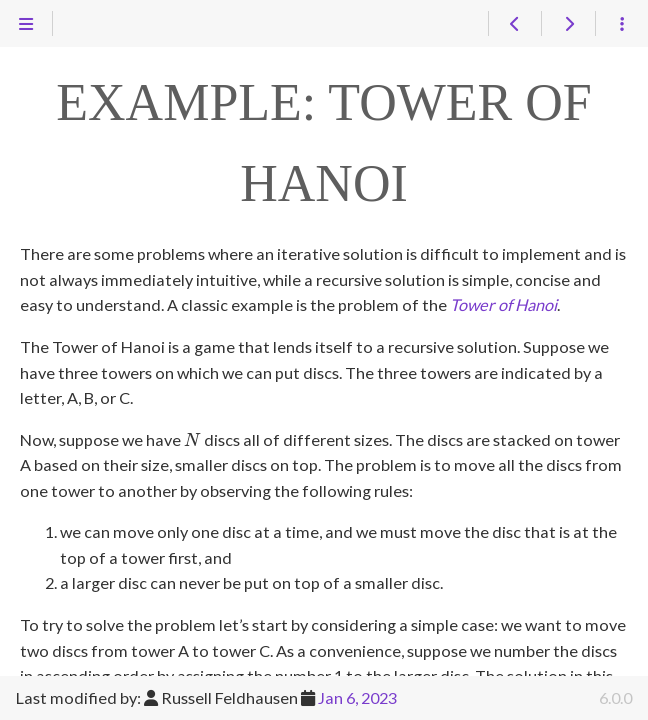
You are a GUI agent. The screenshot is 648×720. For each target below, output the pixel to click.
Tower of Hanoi (503, 304)
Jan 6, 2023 (357, 697)
